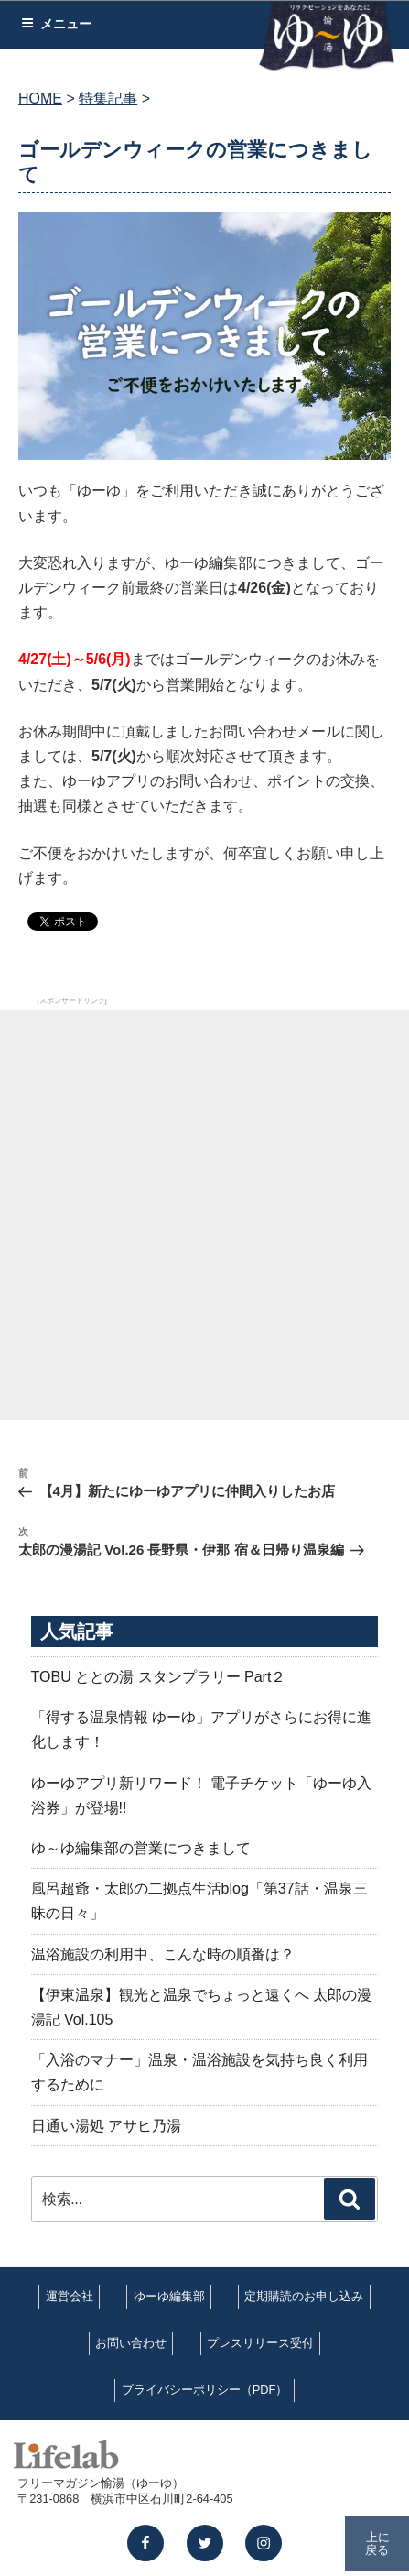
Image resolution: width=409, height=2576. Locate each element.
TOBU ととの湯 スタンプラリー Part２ (158, 1677)
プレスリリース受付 (260, 2343)
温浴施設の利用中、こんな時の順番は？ (163, 1954)
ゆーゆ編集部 (169, 2296)
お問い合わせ (131, 2343)
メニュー (56, 23)
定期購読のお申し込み (303, 2296)
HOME (40, 98)
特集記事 (108, 98)
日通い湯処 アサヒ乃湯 (106, 2126)
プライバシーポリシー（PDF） (205, 2389)
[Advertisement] (204, 1215)
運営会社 (69, 2296)
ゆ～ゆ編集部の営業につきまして (141, 1848)
